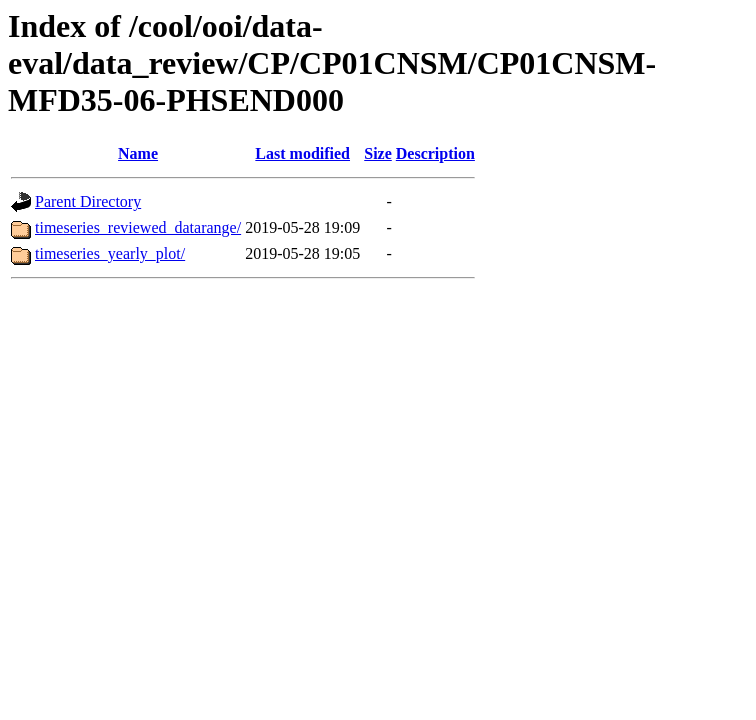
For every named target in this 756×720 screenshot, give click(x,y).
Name (138, 153)
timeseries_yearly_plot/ (110, 253)
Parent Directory (88, 201)
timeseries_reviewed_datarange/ (138, 227)
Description (435, 153)
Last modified (302, 153)
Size (378, 153)
